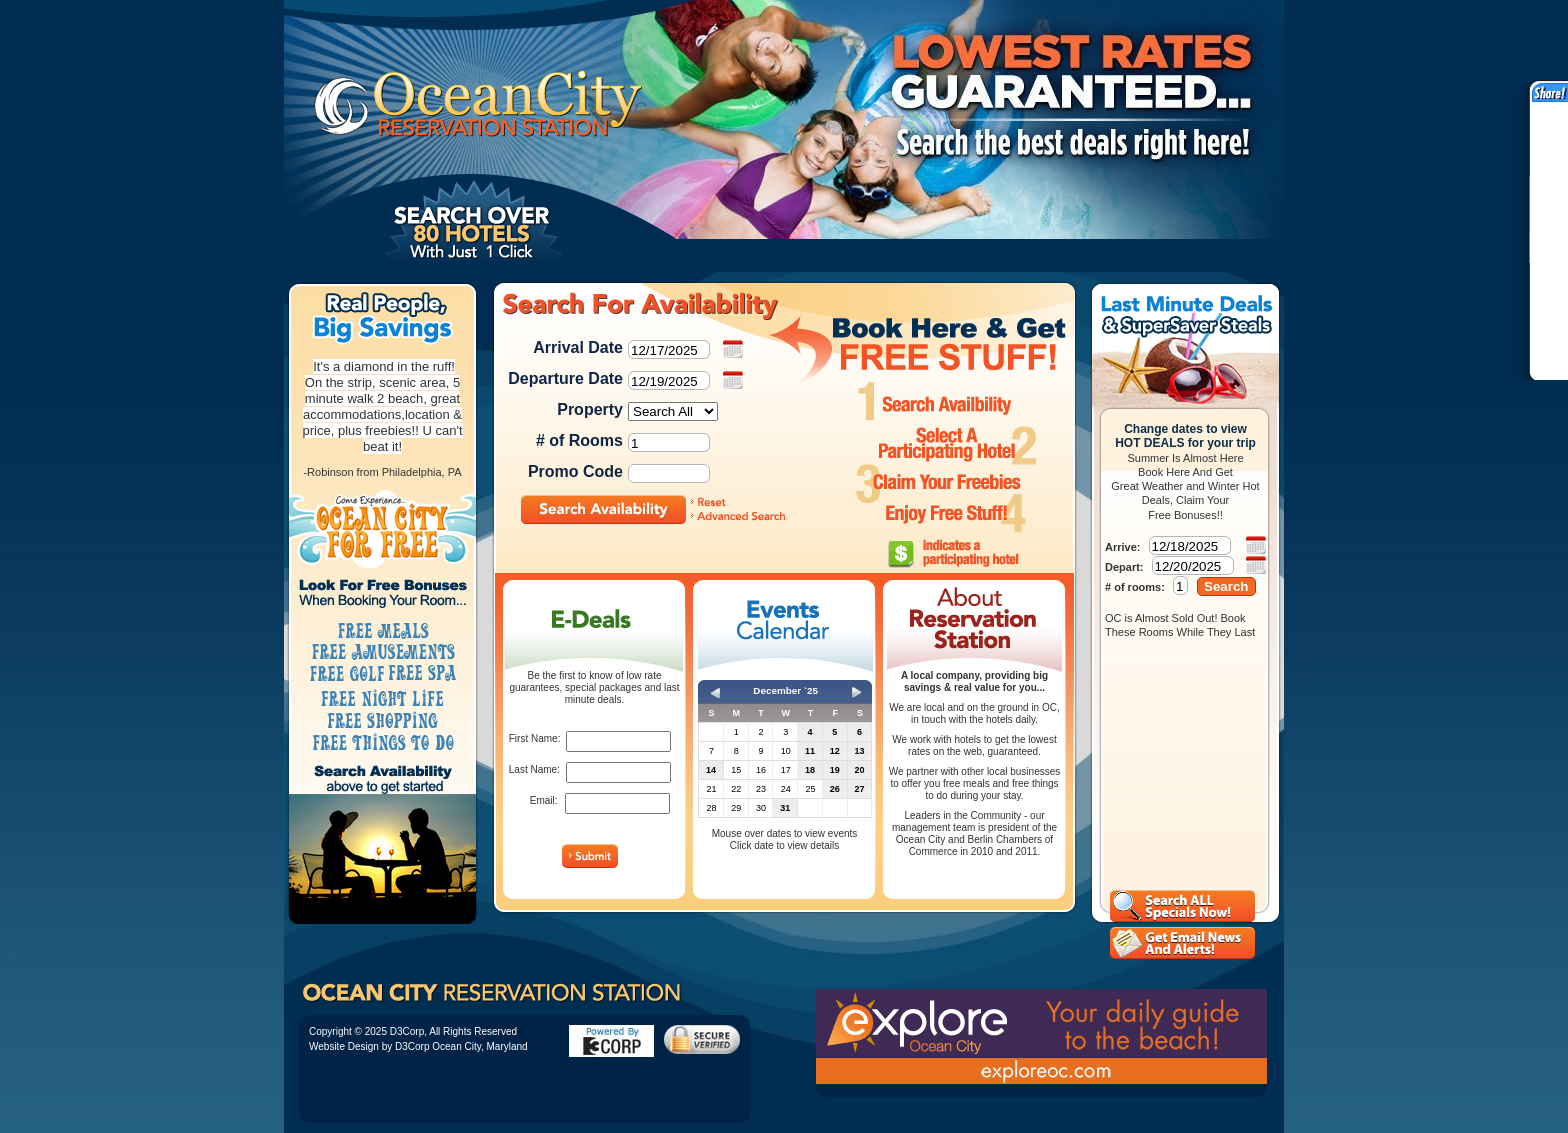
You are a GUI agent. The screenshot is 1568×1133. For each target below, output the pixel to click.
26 (835, 789)
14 (711, 770)
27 (859, 789)
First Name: (535, 738)
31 (785, 808)
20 (859, 770)
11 (810, 751)
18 (810, 770)
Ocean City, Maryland (479, 1046)
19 (835, 770)
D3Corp (407, 1031)
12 (835, 751)
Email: (544, 800)
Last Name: (534, 769)
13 (859, 751)
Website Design (344, 1046)
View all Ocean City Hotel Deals (1182, 906)
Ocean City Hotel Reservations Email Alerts (1182, 943)
